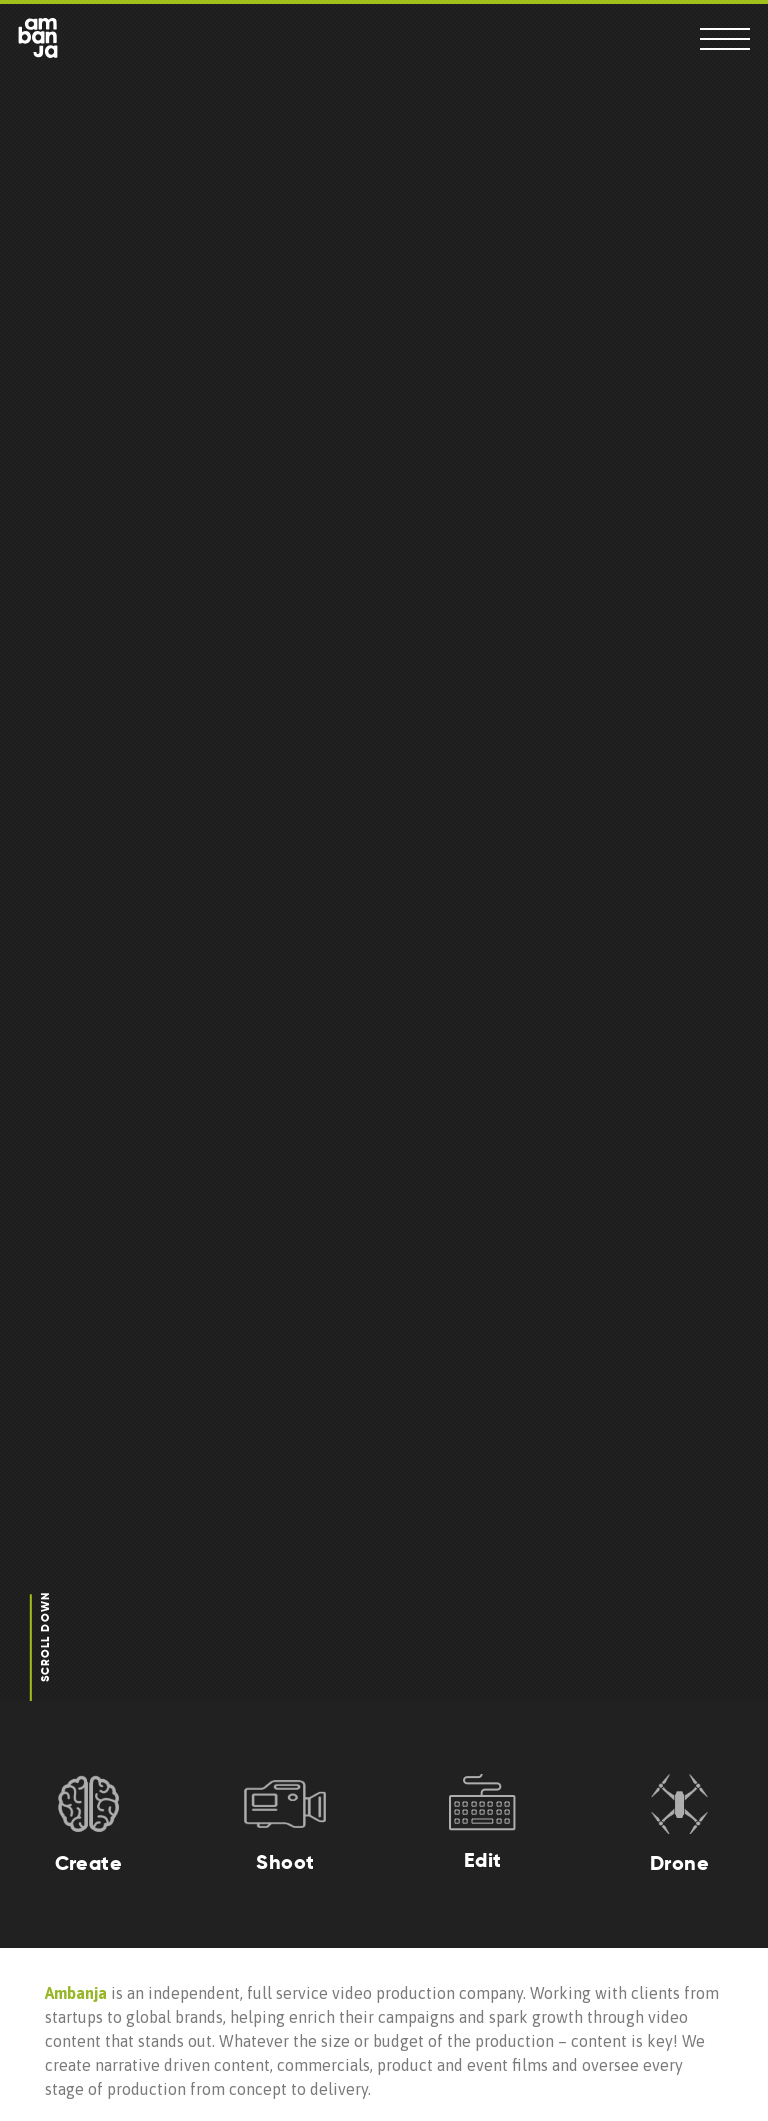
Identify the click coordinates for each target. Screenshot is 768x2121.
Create (88, 1863)
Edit (483, 1860)
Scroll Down (45, 1638)
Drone (679, 1863)
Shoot (285, 1862)
